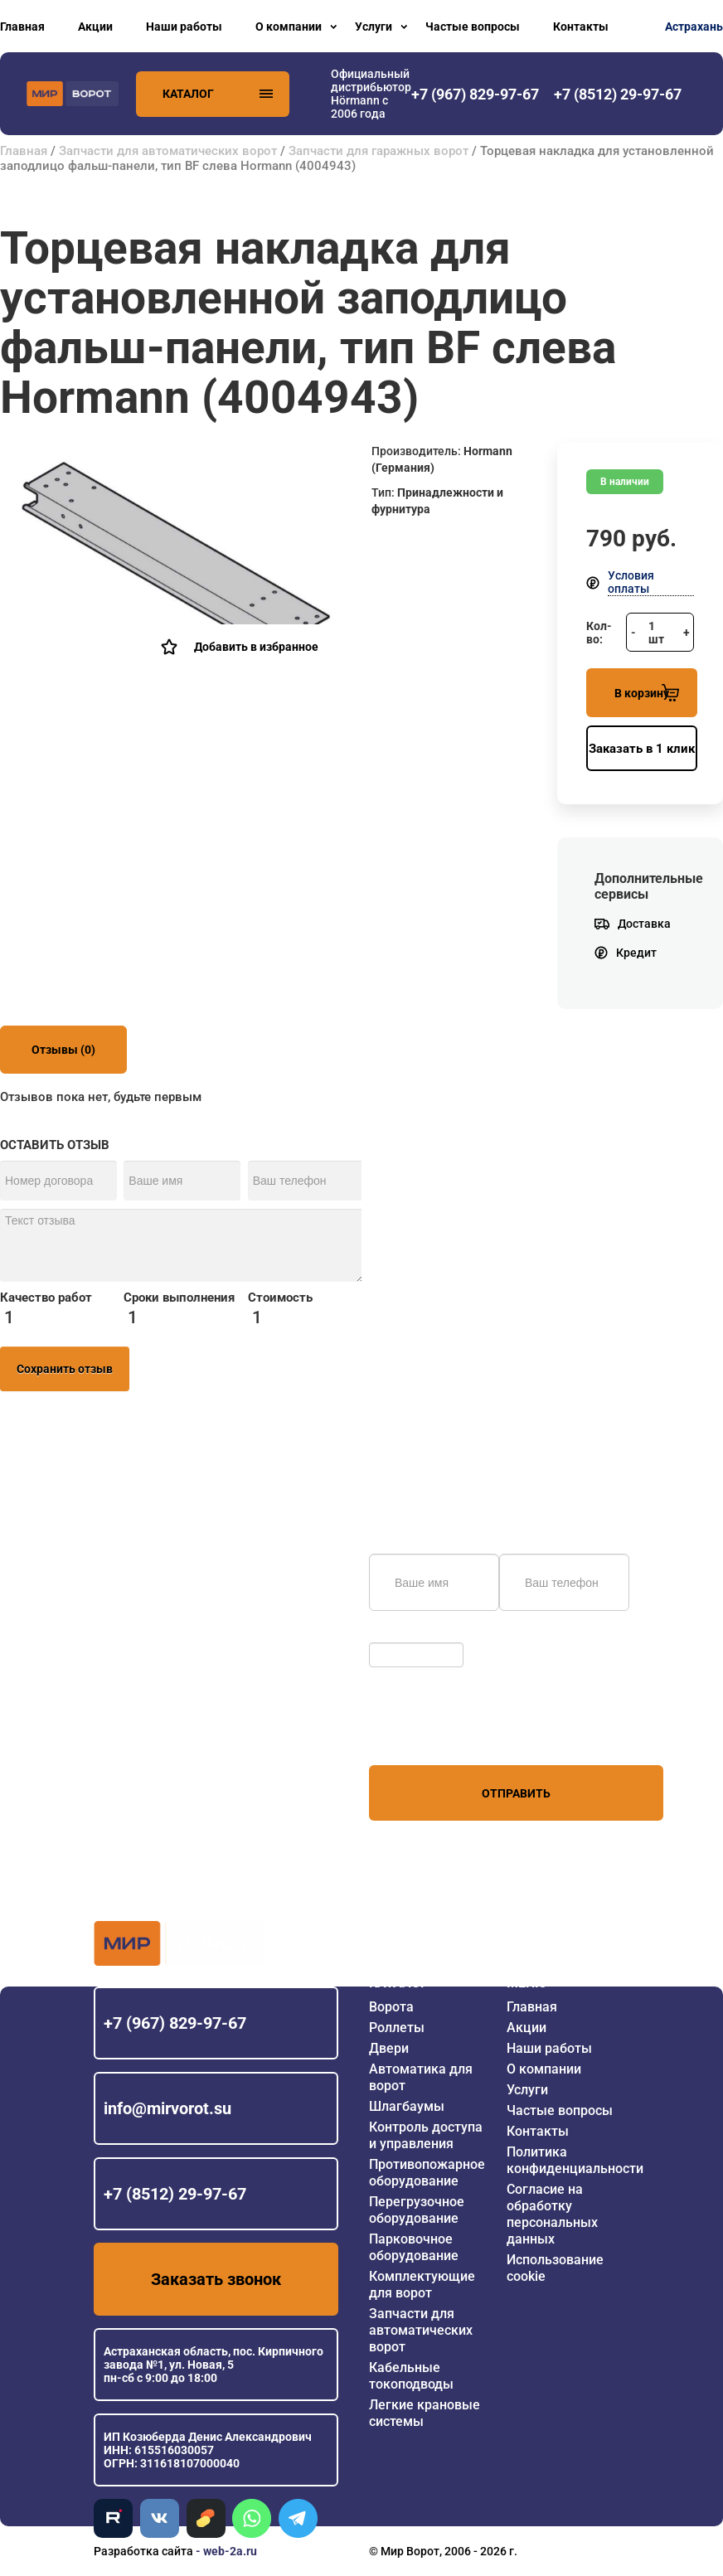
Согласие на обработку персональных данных (552, 2214)
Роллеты (397, 2027)
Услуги (373, 26)
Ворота (391, 2007)
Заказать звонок (216, 2279)
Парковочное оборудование (414, 2247)
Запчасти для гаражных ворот (378, 150)
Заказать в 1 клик (642, 748)
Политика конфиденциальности (575, 2160)
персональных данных (431, 1733)
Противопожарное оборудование (427, 2172)
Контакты (581, 26)
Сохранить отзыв (65, 1368)
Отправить (516, 1793)
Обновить (400, 1634)
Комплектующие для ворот (422, 2284)
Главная (22, 26)
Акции (95, 26)
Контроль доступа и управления (426, 2135)
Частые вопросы (472, 26)
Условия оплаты (631, 582)
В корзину (646, 692)
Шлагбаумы (406, 2106)
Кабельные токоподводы (411, 2376)
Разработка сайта (143, 2551)
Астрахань (694, 26)
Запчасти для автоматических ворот (168, 150)
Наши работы (184, 26)
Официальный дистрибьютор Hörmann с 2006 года (371, 93)
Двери (389, 2048)
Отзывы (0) (63, 1049)
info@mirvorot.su (167, 2108)
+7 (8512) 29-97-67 (175, 2194)
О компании (288, 26)
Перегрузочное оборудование (416, 2210)
